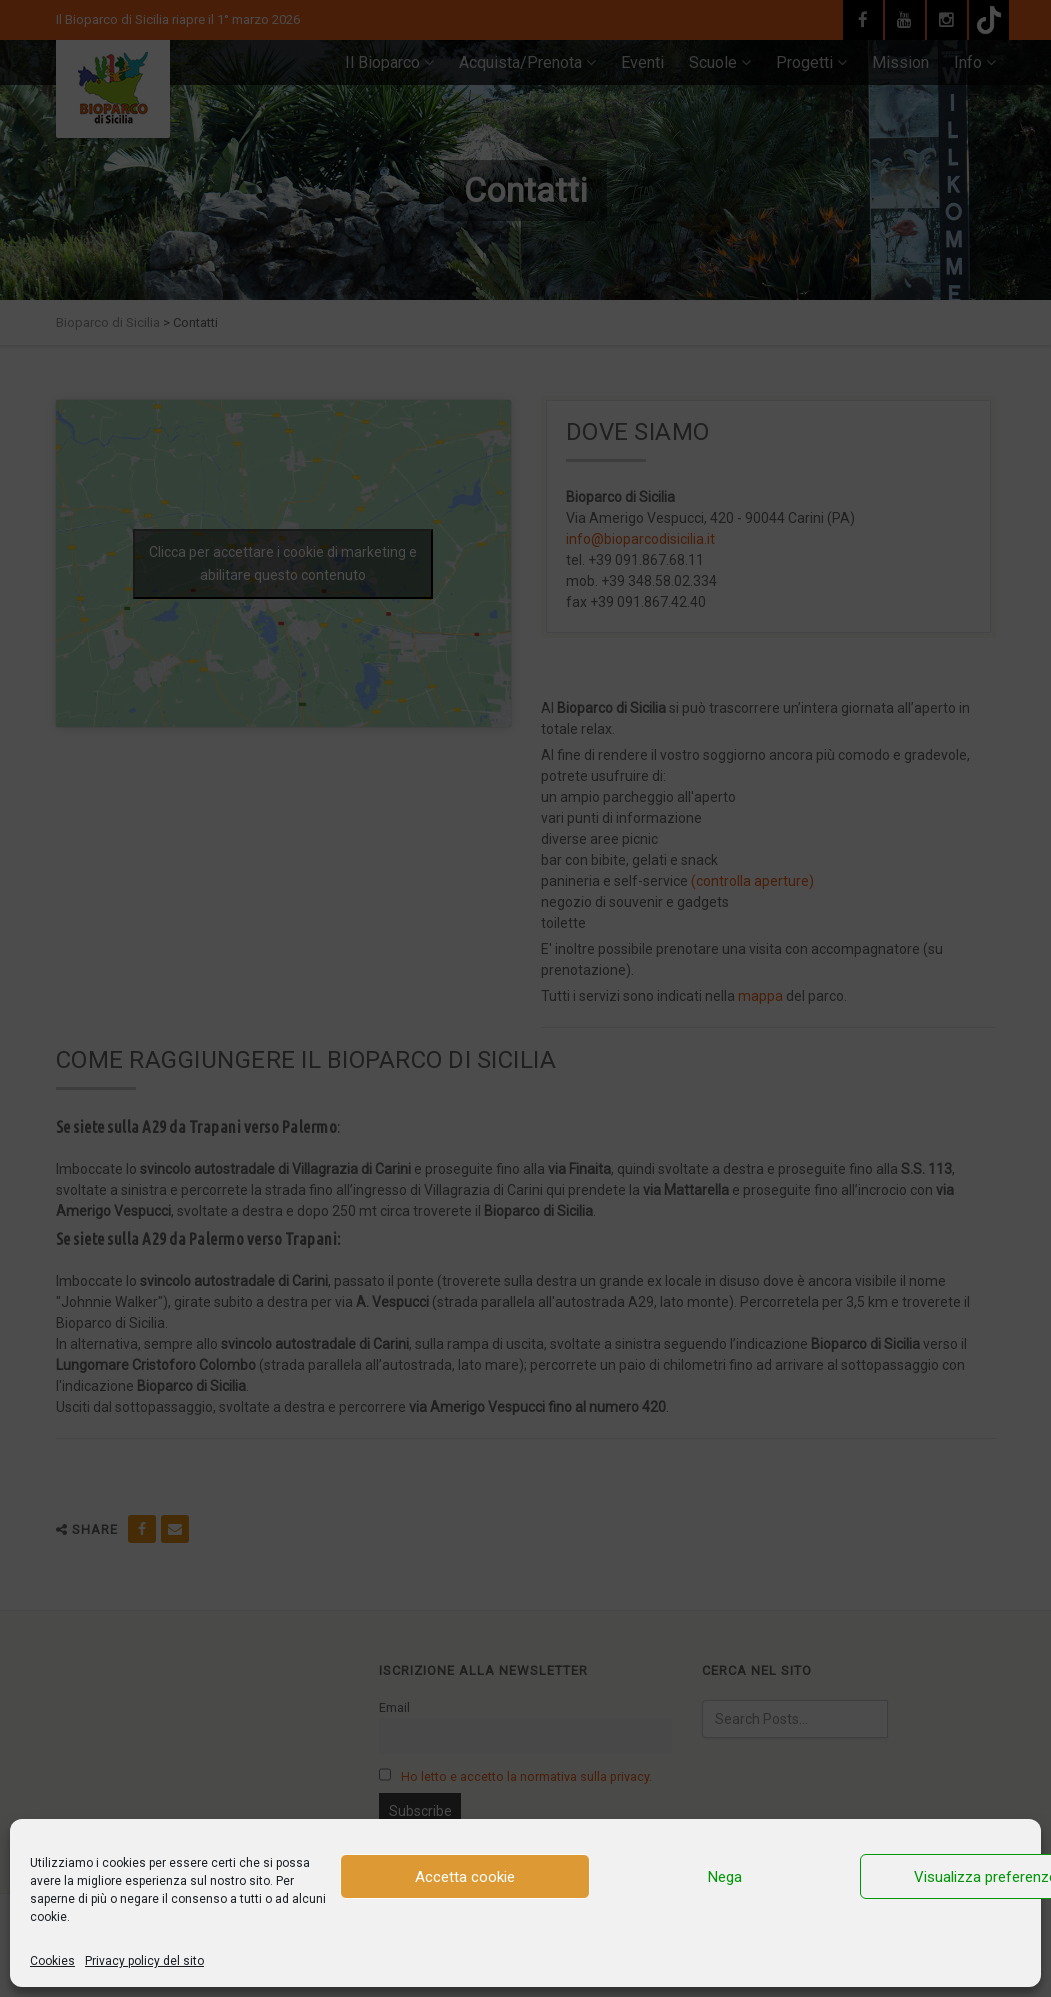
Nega (725, 1877)
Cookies (52, 1961)
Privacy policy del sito (144, 1961)
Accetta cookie (465, 1877)
